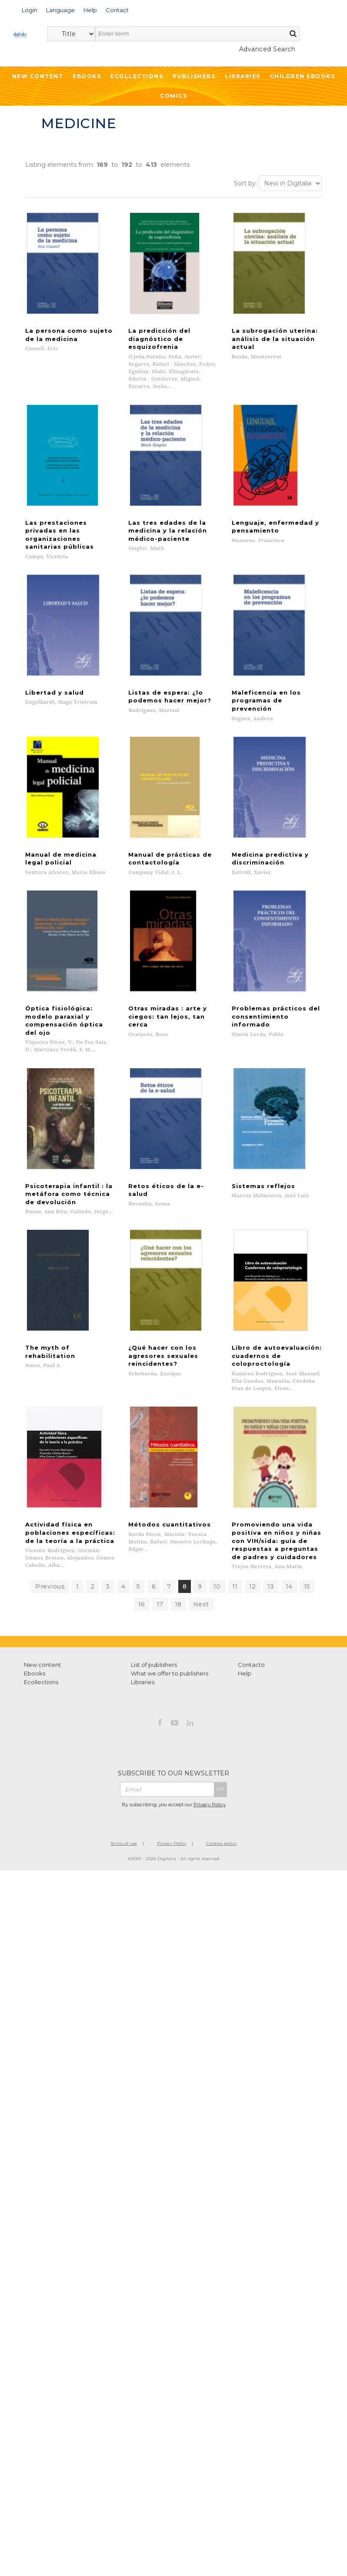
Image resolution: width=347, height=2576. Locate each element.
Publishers (194, 76)
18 (178, 1516)
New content (42, 1576)
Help (244, 1585)
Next (201, 1516)
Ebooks (87, 76)
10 (217, 1499)
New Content (37, 76)
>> (220, 1701)
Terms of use (123, 1755)
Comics (173, 96)
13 (270, 1499)
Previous (50, 1499)
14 (289, 1499)
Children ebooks (302, 76)
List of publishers (154, 1576)
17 (160, 1516)
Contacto (251, 1576)
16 (141, 1516)
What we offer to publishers (169, 1585)
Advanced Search (267, 49)
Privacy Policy (210, 1717)
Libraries (242, 76)
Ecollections (136, 76)
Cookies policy (221, 1755)
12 (252, 1499)
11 (235, 1499)
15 (307, 1499)
